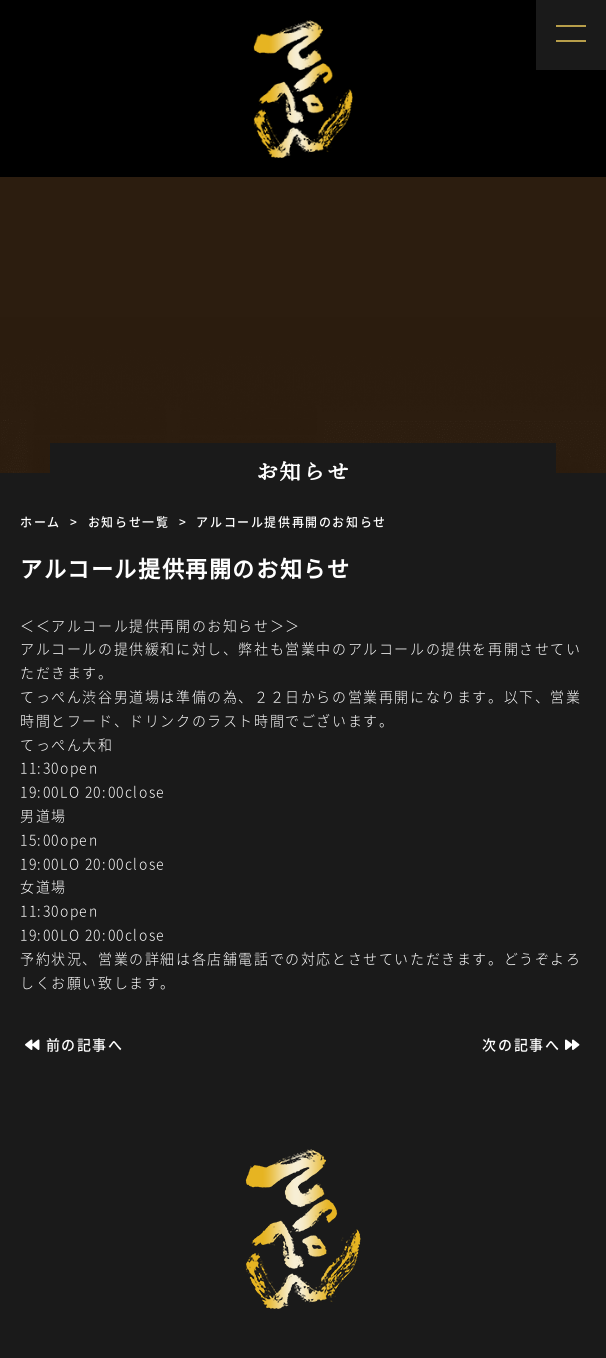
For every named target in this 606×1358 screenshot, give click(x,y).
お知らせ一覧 (129, 522)
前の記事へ (72, 1044)
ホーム (40, 522)
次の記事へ (534, 1044)
